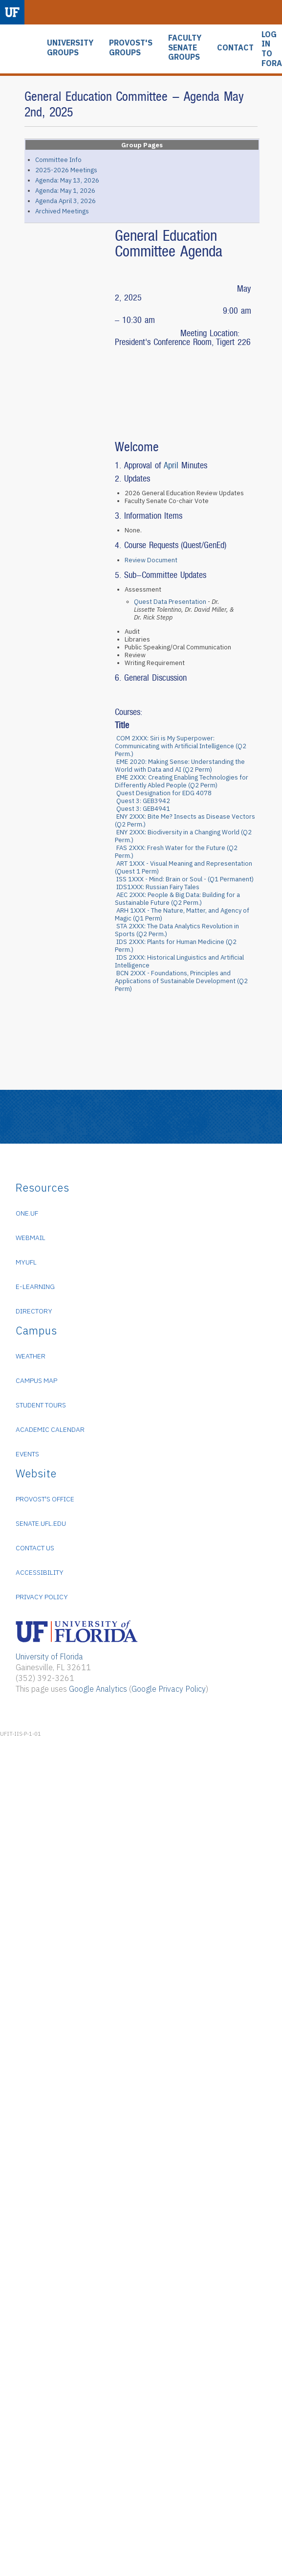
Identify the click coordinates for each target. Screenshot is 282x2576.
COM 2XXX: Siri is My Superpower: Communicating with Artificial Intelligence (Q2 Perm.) (180, 746)
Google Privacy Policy (168, 1689)
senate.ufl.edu (41, 1523)
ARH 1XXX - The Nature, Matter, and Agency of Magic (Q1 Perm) (182, 914)
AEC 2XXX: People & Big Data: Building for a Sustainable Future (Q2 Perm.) (177, 899)
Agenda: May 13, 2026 (67, 180)
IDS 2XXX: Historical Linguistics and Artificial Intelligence (179, 961)
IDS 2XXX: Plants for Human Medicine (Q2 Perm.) (176, 946)
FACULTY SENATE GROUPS (184, 47)
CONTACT (235, 47)
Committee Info (58, 160)
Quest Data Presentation (170, 602)
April (172, 465)
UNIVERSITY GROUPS (70, 47)
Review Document (151, 560)
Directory (34, 1311)
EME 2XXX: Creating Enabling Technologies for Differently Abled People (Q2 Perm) (181, 781)
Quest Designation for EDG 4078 (164, 793)
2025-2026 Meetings (66, 170)
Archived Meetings (62, 211)
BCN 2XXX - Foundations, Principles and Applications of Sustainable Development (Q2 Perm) (181, 981)
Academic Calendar (50, 1429)
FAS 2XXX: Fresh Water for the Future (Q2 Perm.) (176, 852)
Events (27, 1453)
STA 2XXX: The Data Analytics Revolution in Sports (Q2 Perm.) (177, 930)
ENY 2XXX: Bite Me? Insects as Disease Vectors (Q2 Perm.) (185, 820)
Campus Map (36, 1380)
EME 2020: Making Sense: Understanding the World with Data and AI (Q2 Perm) (180, 766)
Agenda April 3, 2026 (65, 201)
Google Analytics (98, 1689)
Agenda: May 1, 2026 (65, 190)
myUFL (26, 1262)
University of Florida (49, 1656)
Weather (30, 1356)
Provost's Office (45, 1499)
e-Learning (35, 1286)
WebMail (30, 1237)
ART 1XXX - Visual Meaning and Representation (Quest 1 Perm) (183, 867)
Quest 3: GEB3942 (143, 801)
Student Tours (41, 1405)
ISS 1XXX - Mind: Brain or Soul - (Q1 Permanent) (185, 879)
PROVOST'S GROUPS (130, 47)
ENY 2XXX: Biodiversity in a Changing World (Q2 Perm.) (183, 836)
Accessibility (40, 1572)
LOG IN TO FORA (271, 49)
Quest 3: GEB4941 (143, 809)
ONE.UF (27, 1213)
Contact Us (35, 1547)
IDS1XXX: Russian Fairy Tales (157, 887)
